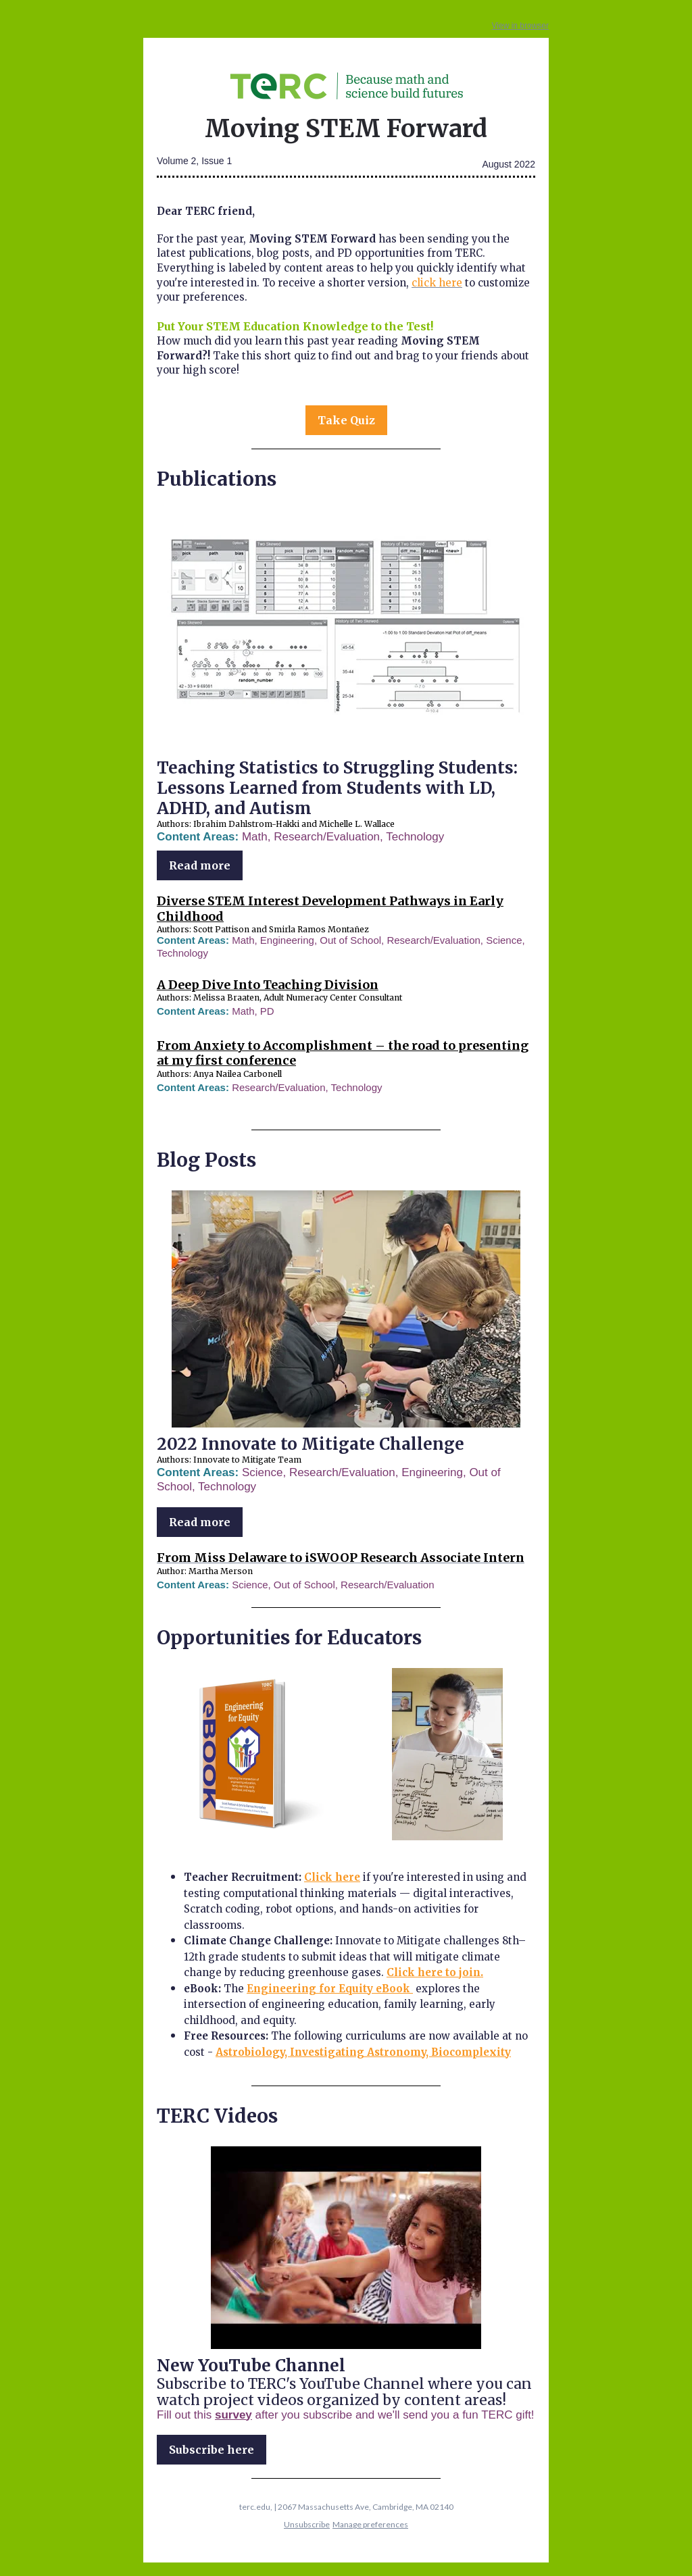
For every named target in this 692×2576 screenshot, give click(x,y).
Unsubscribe (307, 2524)
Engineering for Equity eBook (330, 1988)
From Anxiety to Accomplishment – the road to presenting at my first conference (342, 1053)
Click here (332, 1877)
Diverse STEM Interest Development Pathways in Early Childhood (330, 908)
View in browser (520, 25)
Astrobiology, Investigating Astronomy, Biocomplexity (363, 2052)
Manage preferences (370, 2524)
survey (233, 2414)
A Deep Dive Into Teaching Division (267, 984)
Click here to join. (435, 1972)
